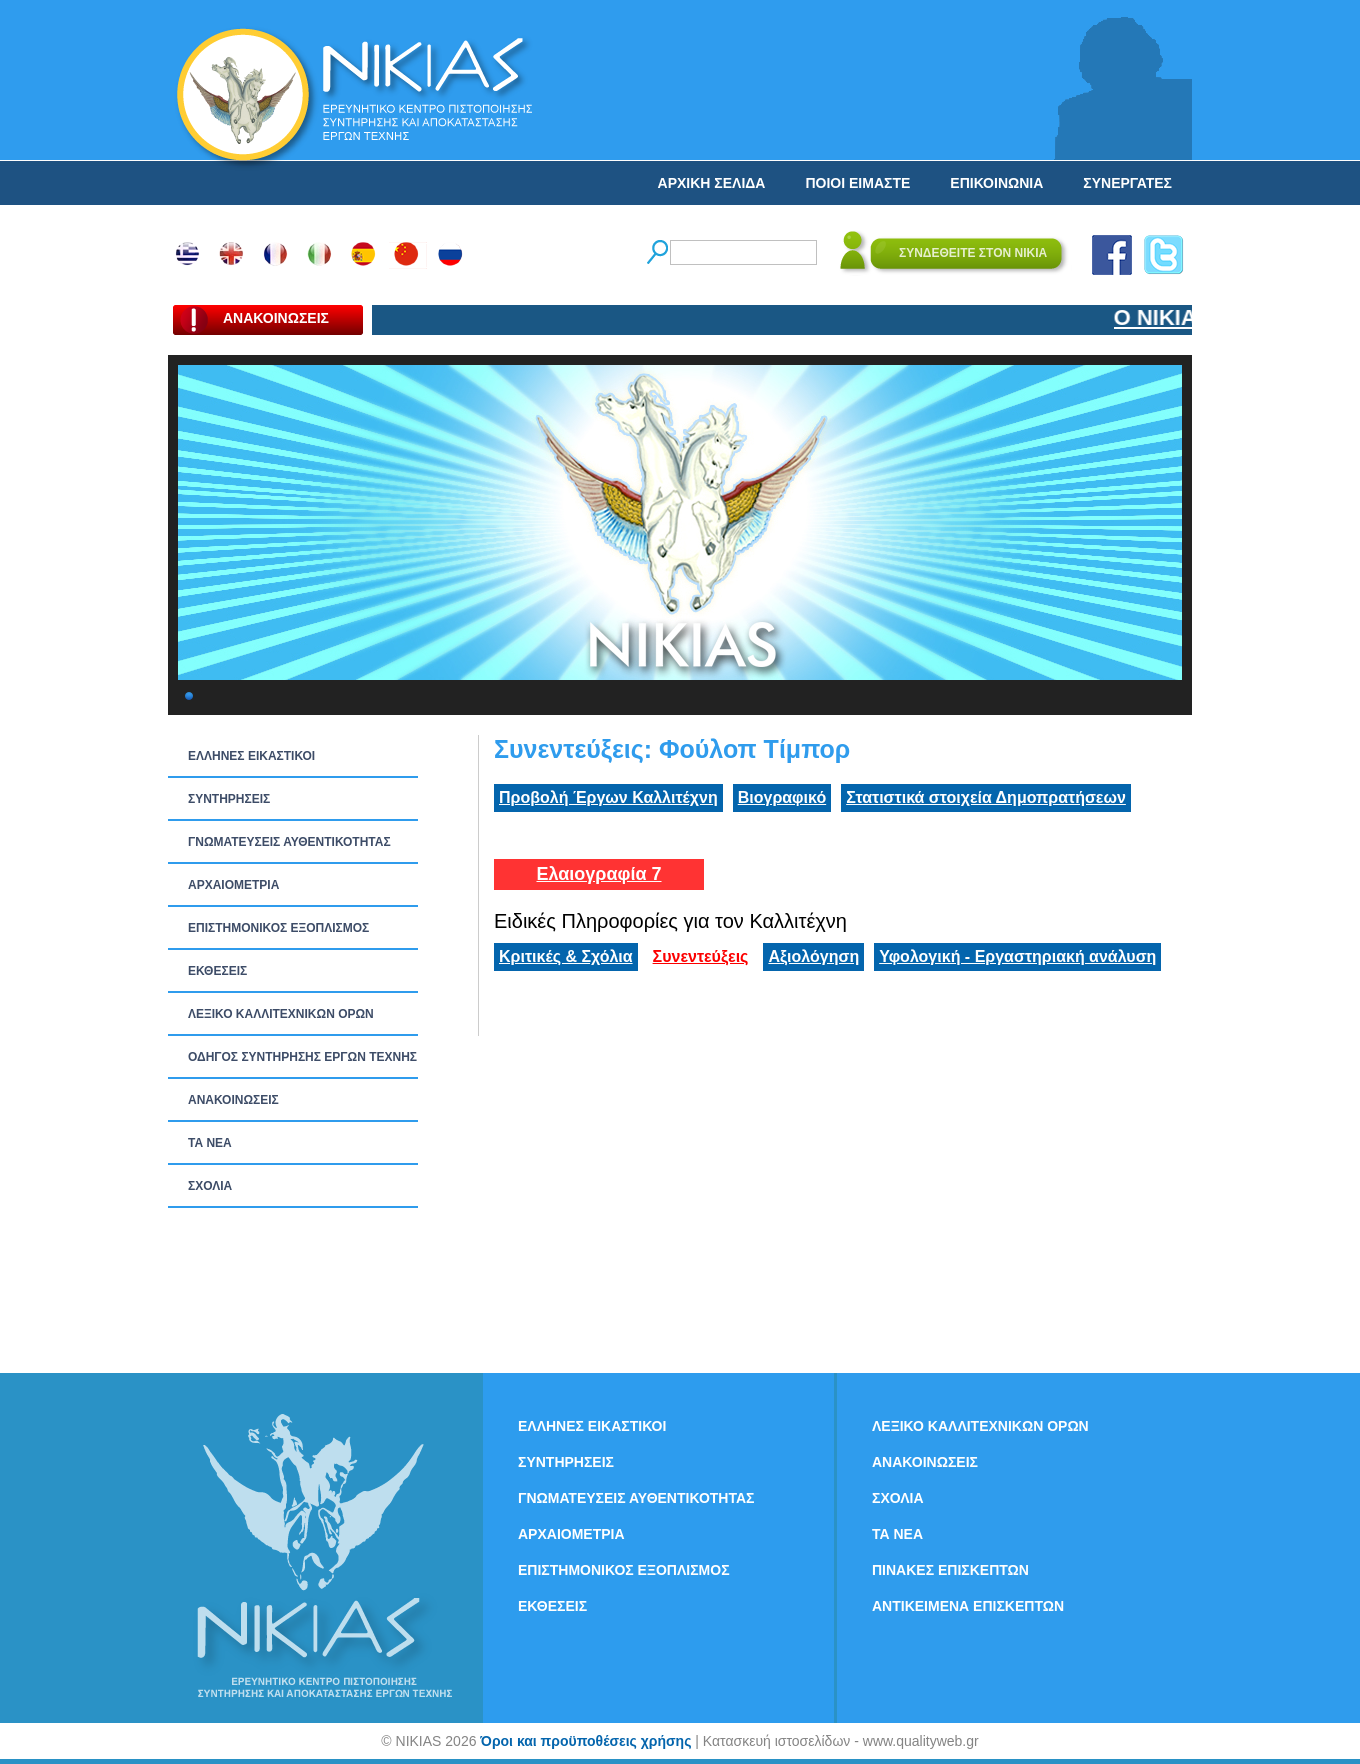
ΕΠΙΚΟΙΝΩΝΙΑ (996, 183)
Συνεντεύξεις (701, 956)
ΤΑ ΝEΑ (210, 1143)
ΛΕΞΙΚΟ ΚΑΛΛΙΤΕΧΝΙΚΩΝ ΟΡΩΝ (281, 1014)
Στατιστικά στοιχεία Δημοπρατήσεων (986, 797)
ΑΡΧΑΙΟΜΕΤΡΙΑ (233, 885)
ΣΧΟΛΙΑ (210, 1186)
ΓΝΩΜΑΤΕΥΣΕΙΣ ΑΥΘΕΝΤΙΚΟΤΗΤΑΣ (289, 842)
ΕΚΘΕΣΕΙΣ (217, 971)
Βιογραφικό (782, 797)
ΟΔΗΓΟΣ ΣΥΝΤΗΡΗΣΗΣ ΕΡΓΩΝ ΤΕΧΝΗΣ (302, 1057)
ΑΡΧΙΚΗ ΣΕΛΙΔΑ (712, 183)
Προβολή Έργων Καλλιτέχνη (608, 797)
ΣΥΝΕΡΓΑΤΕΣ (1127, 183)
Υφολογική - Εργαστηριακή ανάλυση (1017, 956)
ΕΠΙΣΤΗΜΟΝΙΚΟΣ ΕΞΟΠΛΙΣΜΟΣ (278, 928)
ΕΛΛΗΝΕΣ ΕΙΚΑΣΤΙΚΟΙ (251, 756)
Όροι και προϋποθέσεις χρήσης (585, 1741)
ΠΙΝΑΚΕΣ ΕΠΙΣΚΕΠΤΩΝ (950, 1570)
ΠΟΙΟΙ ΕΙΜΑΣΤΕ (857, 183)
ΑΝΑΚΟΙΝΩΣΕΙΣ (233, 1100)
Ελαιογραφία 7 (598, 874)
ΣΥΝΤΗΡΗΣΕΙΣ (229, 799)
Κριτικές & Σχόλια (566, 956)
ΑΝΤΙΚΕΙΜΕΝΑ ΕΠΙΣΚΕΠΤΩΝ (968, 1606)
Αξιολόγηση (813, 956)
